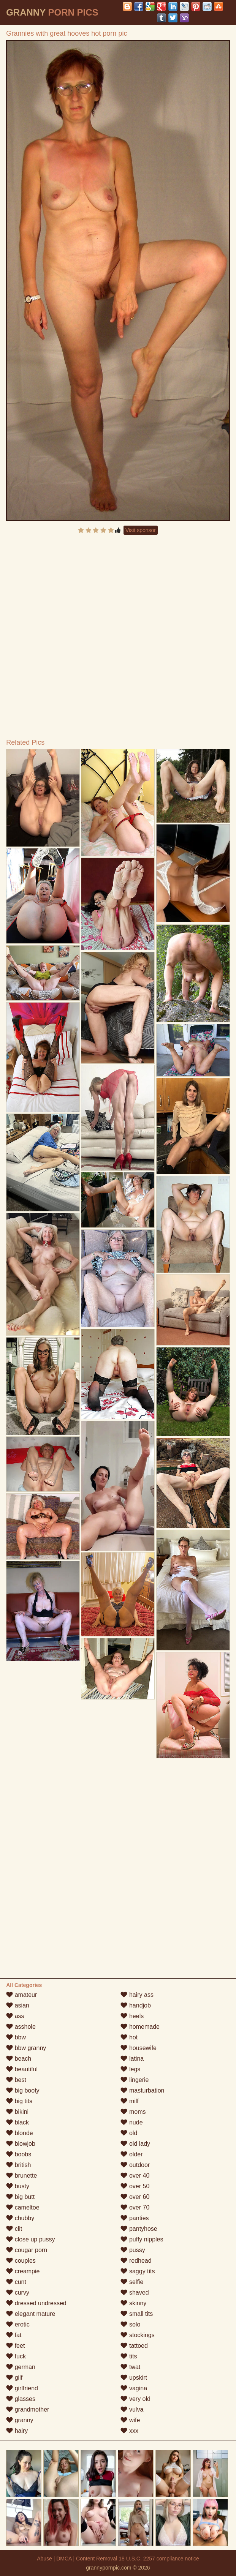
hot (129, 2037)
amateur (21, 1995)
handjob (135, 2005)
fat (13, 2335)
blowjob (20, 2143)
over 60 (134, 2197)
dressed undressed (36, 2303)
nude (131, 2122)
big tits (19, 2101)
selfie (131, 2282)
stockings (137, 2335)
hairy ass (136, 1995)
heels (132, 2016)
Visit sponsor (140, 530)
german (20, 2367)
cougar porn (26, 2250)
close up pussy (30, 2239)
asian (17, 2005)
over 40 (134, 2175)
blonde (19, 2133)
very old (135, 2399)
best (16, 2080)
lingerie (134, 2080)
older (131, 2154)
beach (18, 2058)
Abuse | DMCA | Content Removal (77, 2558)
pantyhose (138, 2228)
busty (17, 2186)
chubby (20, 2218)
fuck (16, 2356)
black (17, 2122)
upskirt (133, 2377)
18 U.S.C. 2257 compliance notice (159, 2558)
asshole (21, 2026)
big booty (22, 2090)
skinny (133, 2303)
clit (14, 2228)
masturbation (142, 2090)
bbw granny (26, 2048)
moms (133, 2111)
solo (130, 2324)
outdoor (135, 2165)
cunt (16, 2282)
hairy (17, 2431)
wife (130, 2420)
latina (132, 2058)
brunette (21, 2175)
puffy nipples (141, 2239)
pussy (132, 2250)
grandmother (27, 2409)
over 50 (134, 2186)
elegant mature (30, 2314)
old (128, 2133)
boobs (18, 2154)
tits (128, 2356)
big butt (20, 2197)
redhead (135, 2260)
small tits (136, 2314)
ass (15, 2016)
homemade (140, 2026)
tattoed (133, 2345)
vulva (131, 2409)
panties (134, 2218)
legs (130, 2069)
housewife (138, 2048)
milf (129, 2101)
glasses (20, 2399)
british (18, 2165)
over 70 (134, 2207)
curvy (17, 2292)
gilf (14, 2377)
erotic (18, 2324)
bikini (17, 2111)
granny (19, 2420)
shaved (134, 2292)
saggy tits (137, 2271)
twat (130, 2367)
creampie (23, 2271)
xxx (129, 2431)
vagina (133, 2388)
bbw (16, 2037)
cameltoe (22, 2207)
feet (15, 2345)
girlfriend (22, 2388)
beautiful (22, 2069)
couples (21, 2260)
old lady (135, 2143)
